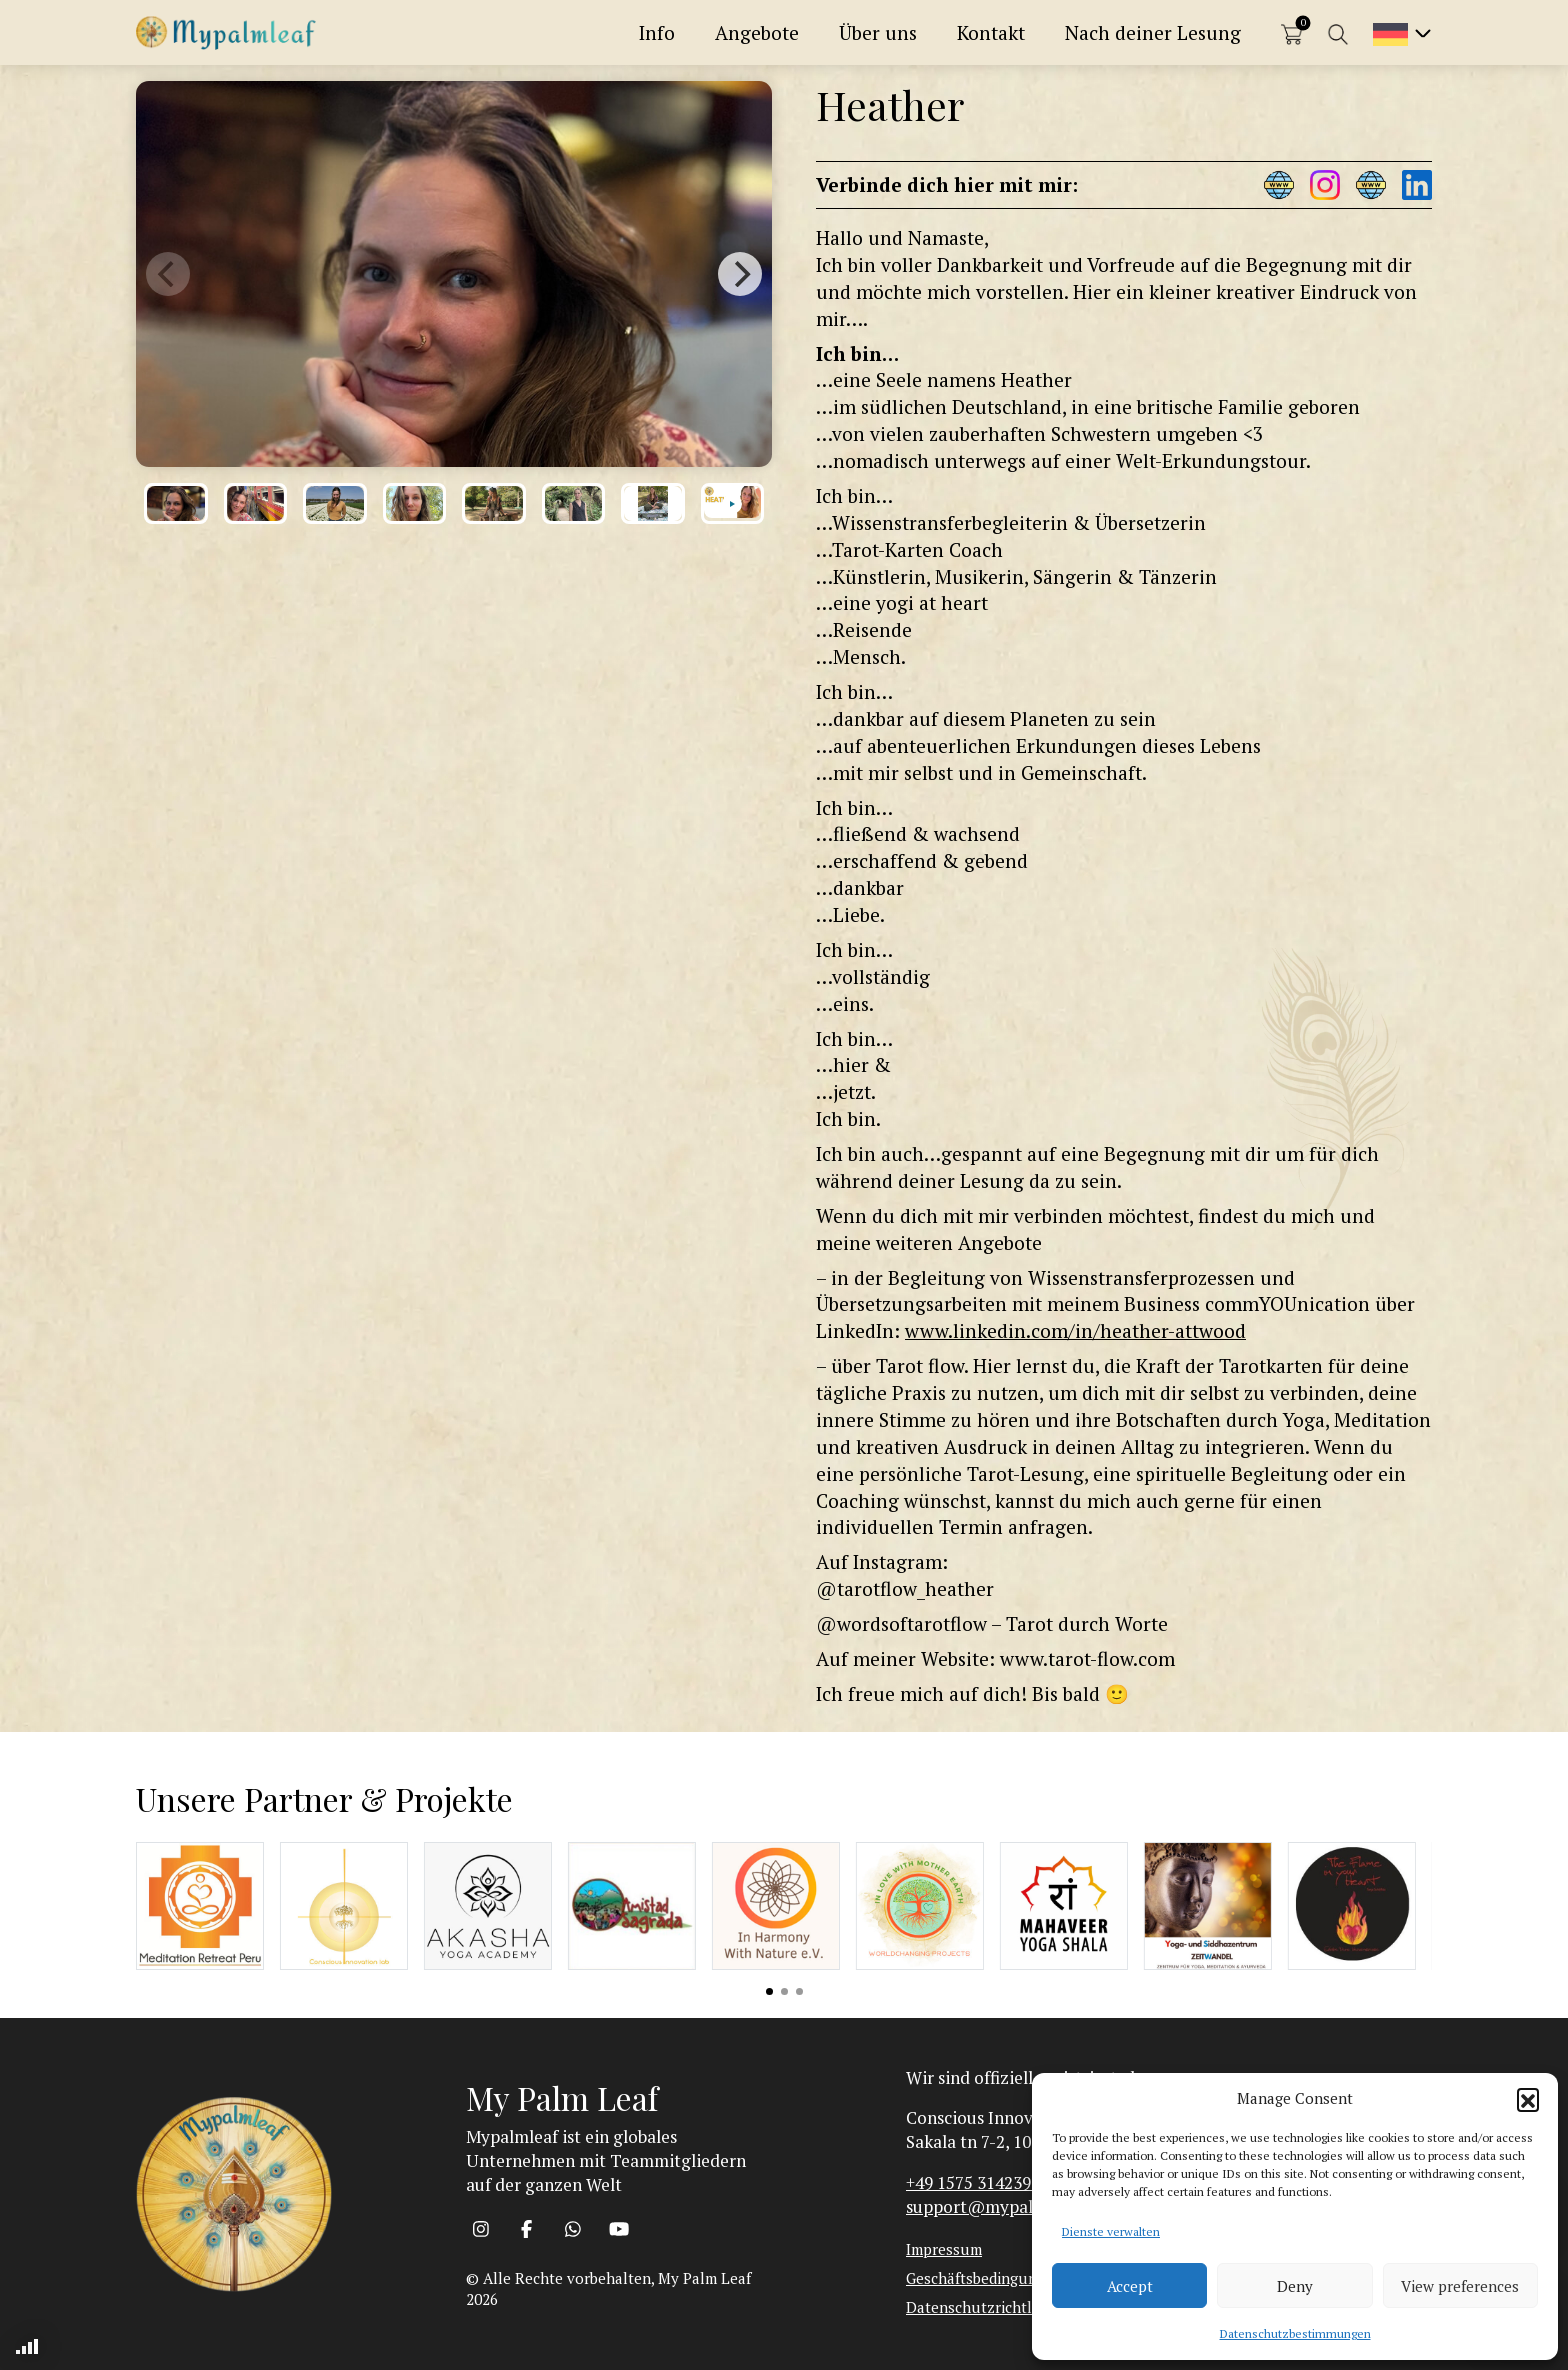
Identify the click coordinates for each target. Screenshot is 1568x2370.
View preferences (1460, 2286)
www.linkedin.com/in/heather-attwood (1075, 1330)
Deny (1295, 2286)
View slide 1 (769, 1991)
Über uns (878, 32)
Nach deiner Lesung (1153, 32)
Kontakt (991, 32)
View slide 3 (799, 1991)
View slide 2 (784, 1991)
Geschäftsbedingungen (984, 2278)
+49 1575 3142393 (973, 2182)
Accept (1130, 2286)
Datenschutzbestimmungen (1295, 2333)
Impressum (944, 2249)
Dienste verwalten (1111, 2231)
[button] (1528, 2099)
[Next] (740, 274)
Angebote (757, 32)
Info (657, 32)
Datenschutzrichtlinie (981, 2307)
